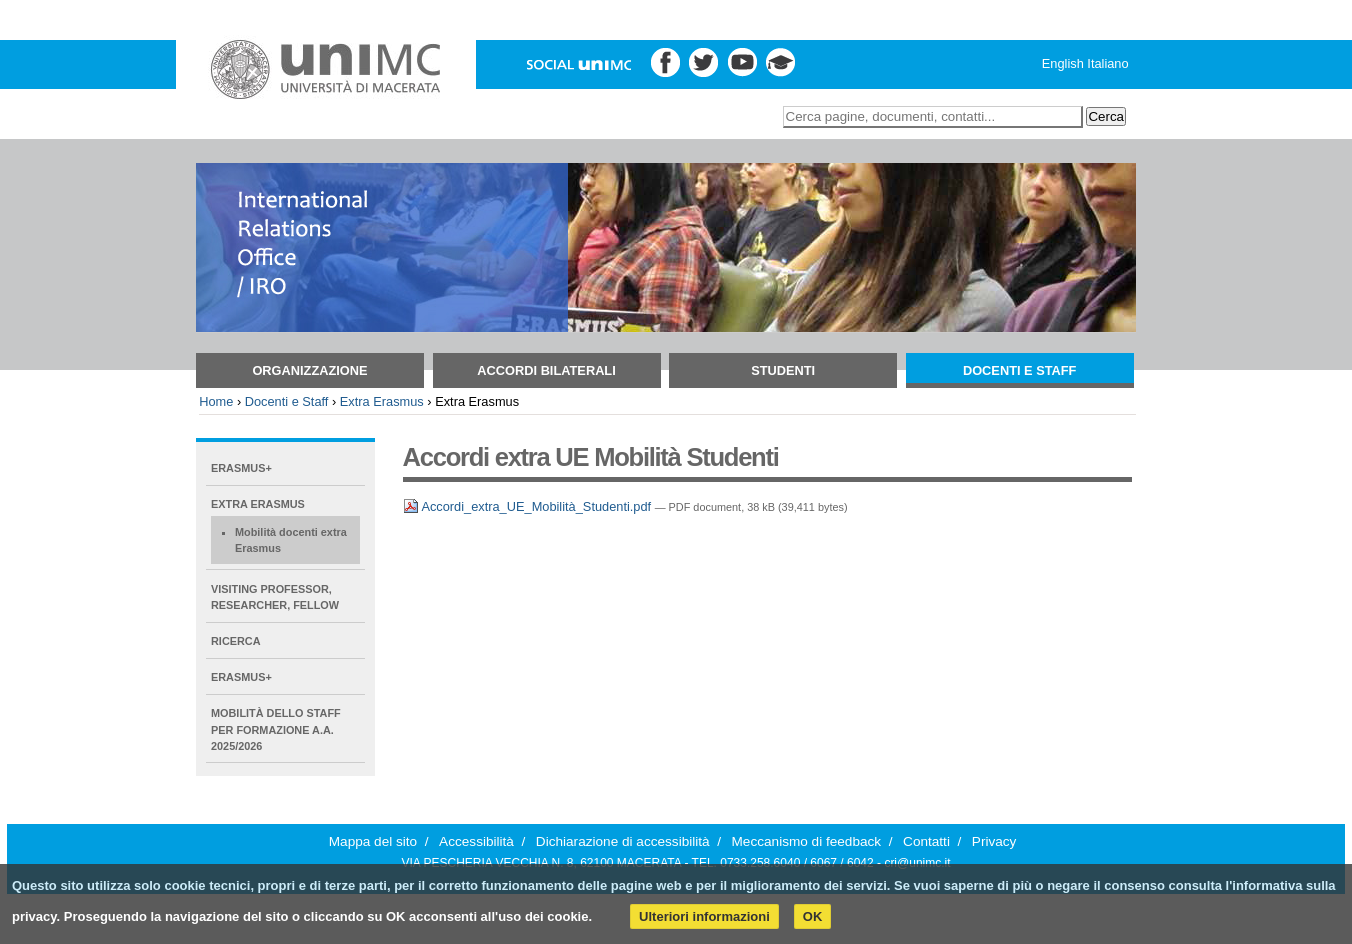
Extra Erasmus (382, 401)
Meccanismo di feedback (807, 841)
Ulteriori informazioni (704, 916)
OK (813, 916)
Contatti (926, 841)
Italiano (1107, 63)
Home (216, 401)
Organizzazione (309, 370)
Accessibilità (476, 841)
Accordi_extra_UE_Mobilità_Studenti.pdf (529, 506)
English (1063, 63)
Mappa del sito (373, 841)
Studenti (783, 370)
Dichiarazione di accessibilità (623, 841)
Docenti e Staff (1020, 370)
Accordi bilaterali (546, 370)
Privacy (994, 841)
